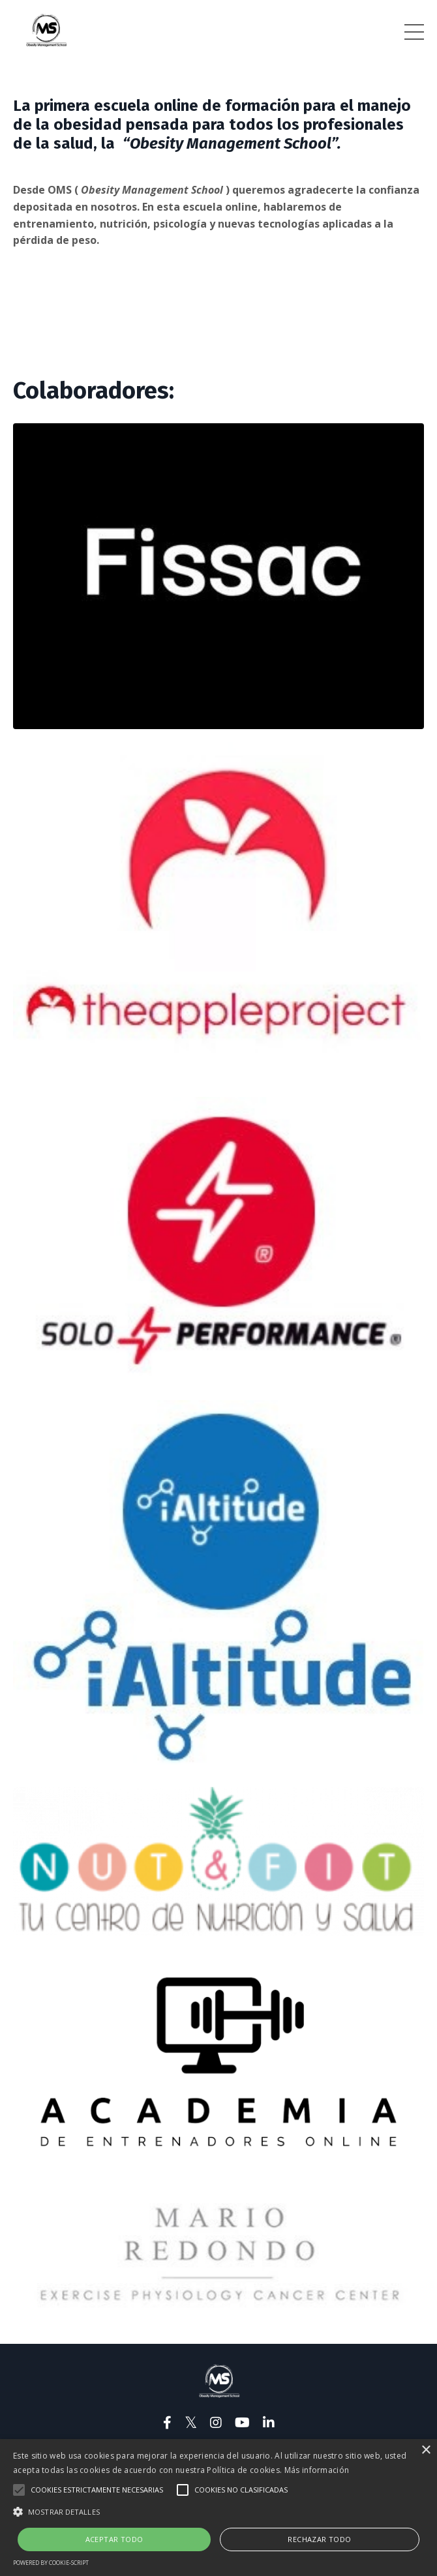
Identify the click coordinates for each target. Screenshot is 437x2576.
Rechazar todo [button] (319, 2539)
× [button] (425, 2450)
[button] (218, 2511)
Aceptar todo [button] (114, 2539)
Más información (317, 2470)
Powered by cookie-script (51, 2562)
